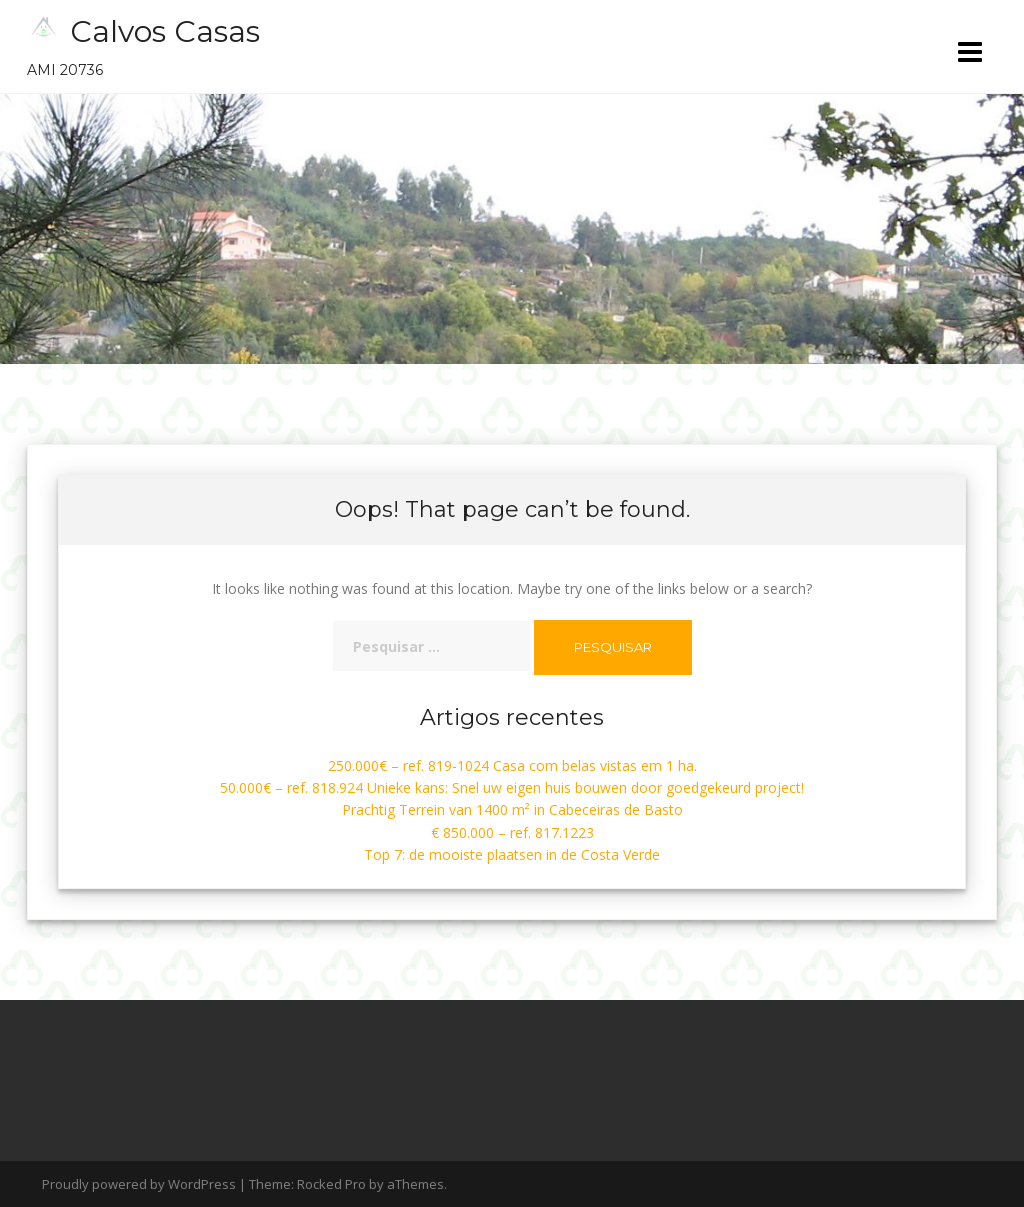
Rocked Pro (331, 1184)
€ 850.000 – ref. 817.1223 (512, 832)
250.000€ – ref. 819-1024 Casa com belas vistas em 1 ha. (512, 765)
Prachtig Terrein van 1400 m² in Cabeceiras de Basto (512, 809)
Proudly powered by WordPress (139, 1184)
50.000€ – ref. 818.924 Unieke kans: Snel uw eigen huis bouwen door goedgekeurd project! (512, 787)
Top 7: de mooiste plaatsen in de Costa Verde (512, 854)
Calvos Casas (165, 31)
